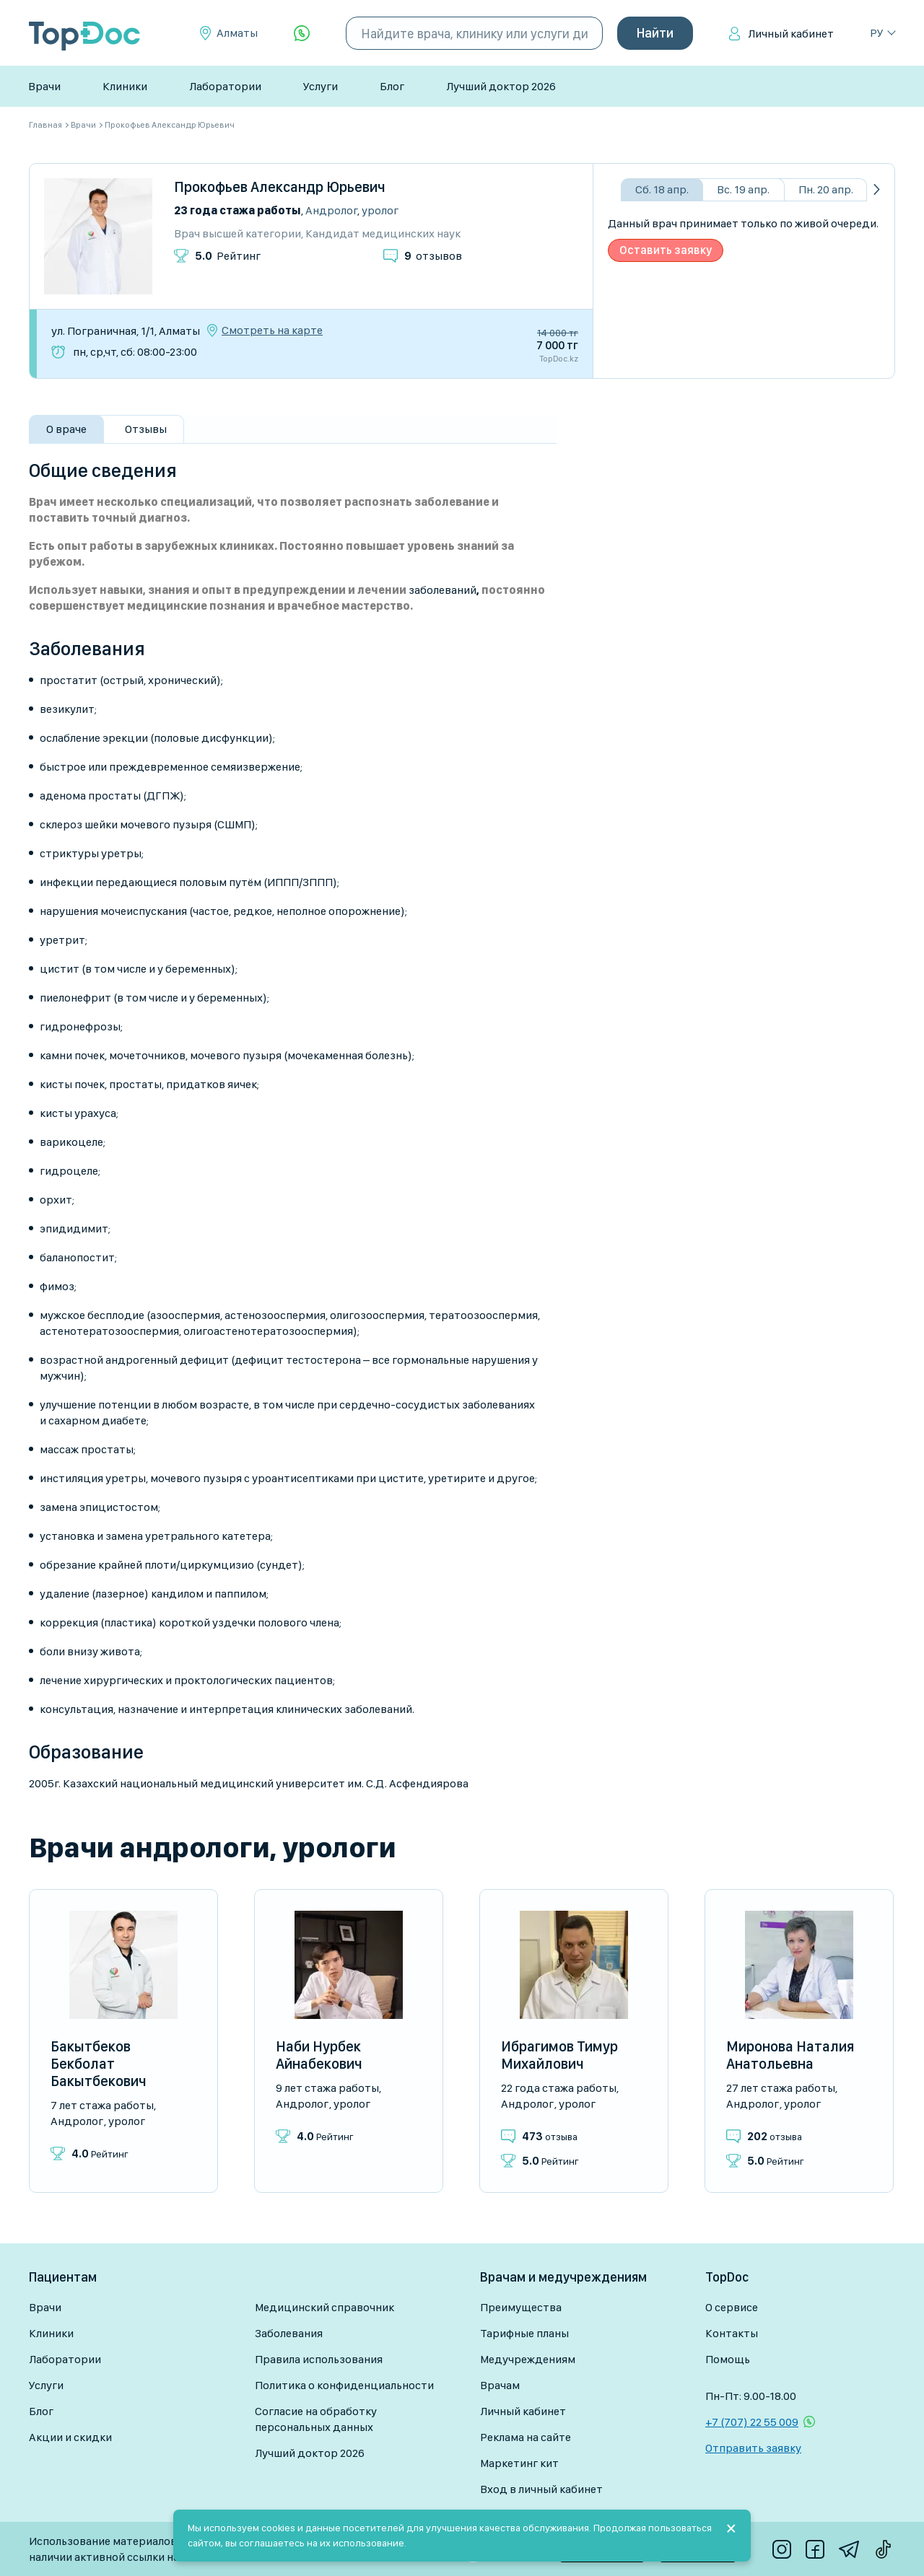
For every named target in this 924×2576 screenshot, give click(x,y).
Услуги (320, 86)
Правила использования (319, 2359)
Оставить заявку (665, 250)
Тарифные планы (524, 2333)
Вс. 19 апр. (743, 189)
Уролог (380, 210)
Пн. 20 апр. (825, 189)
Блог (392, 86)
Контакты (731, 2333)
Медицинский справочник (324, 2307)
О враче (66, 429)
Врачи (44, 86)
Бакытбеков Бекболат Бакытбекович (99, 2064)
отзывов (433, 256)
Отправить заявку (753, 2448)
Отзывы (146, 429)
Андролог (331, 210)
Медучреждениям (527, 2359)
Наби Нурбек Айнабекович (319, 2055)
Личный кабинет (791, 33)
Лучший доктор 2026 (501, 86)
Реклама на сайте (525, 2437)
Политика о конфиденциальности (344, 2385)
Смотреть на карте (272, 330)
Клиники (125, 86)
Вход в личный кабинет (541, 2489)
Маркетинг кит (519, 2463)
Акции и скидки (70, 2437)
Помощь (727, 2359)
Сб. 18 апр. (662, 189)
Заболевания (289, 2333)
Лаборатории (225, 86)
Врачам (500, 2385)
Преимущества (521, 2307)
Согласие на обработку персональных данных (316, 2419)
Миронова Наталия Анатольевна (790, 2055)
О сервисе (731, 2307)
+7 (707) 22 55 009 (751, 2422)
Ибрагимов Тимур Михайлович (559, 2055)
